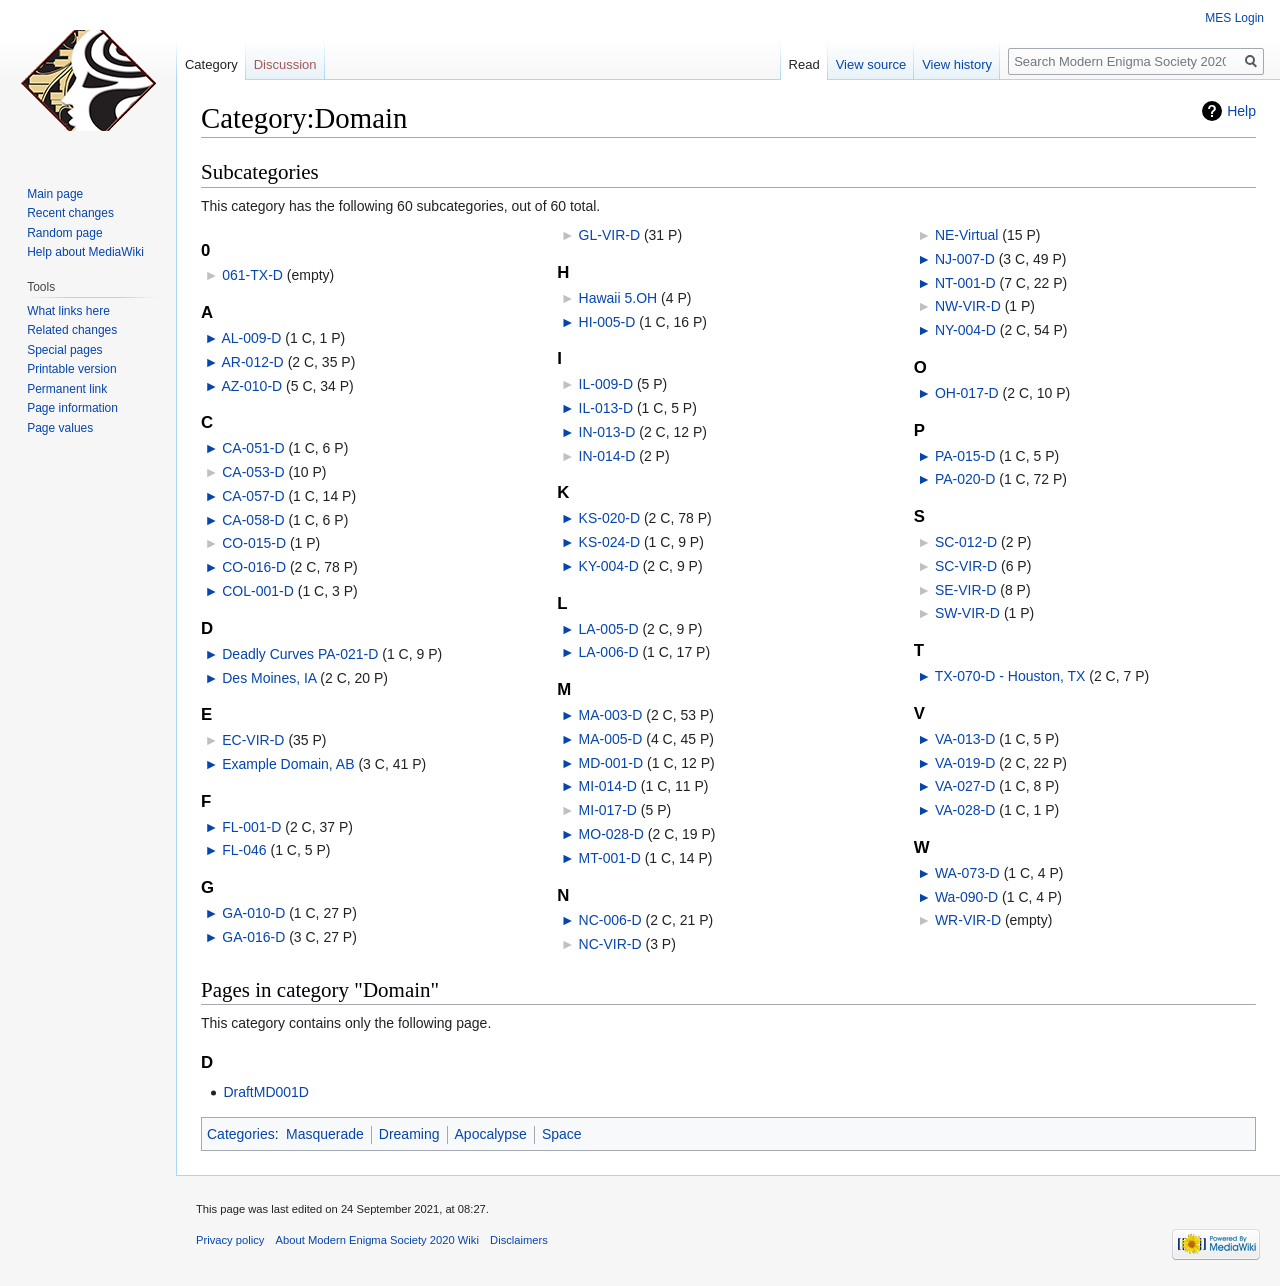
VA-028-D (965, 810)
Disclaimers (519, 1240)
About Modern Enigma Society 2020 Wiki (377, 1240)
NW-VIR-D (968, 306)
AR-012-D (252, 362)
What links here (68, 311)
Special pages (64, 350)
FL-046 (244, 850)
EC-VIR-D (253, 740)
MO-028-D (611, 834)
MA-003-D (611, 715)
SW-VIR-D (967, 613)
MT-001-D (610, 858)
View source (871, 64)
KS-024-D (609, 542)
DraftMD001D (266, 1092)
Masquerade (325, 1134)
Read (804, 64)
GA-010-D (253, 913)
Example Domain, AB (288, 764)
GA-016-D (253, 937)
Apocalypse (491, 1134)
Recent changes (70, 213)
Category (211, 64)
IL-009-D (606, 384)
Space (562, 1134)
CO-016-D (254, 567)
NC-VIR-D (610, 944)
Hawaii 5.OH (618, 298)
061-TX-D (252, 275)
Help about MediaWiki (85, 252)
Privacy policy (230, 1240)
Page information (72, 408)
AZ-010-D (251, 386)
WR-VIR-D (968, 920)
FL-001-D (251, 827)
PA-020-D (965, 479)
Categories (241, 1134)
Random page (64, 233)
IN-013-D (607, 432)
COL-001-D (258, 591)
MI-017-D (608, 810)
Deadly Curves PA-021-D (300, 654)
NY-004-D (965, 330)
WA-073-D (967, 873)
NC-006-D (610, 920)
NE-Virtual (967, 235)
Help (1241, 111)
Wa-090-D (966, 897)
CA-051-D (253, 448)
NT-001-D (965, 283)
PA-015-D (965, 456)
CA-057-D (253, 496)
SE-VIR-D (965, 590)
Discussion (285, 64)
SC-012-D (966, 542)
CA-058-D (253, 520)
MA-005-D (611, 739)
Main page (55, 194)
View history (957, 64)
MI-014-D (608, 786)
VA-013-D (965, 739)
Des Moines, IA (269, 678)
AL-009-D (251, 338)
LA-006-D (609, 652)
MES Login (1234, 18)
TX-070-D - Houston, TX (1010, 676)
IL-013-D (606, 408)
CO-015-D (254, 543)
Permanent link (67, 389)
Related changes (72, 330)
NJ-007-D (965, 259)
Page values (60, 428)
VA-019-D (965, 763)
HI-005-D (607, 322)
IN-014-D (607, 456)
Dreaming (409, 1134)
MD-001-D (611, 763)
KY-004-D (609, 566)
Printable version (71, 369)
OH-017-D (967, 393)
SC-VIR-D (966, 566)
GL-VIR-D (609, 235)
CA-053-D (253, 472)
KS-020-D (609, 518)
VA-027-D (965, 786)
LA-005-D (609, 629)
